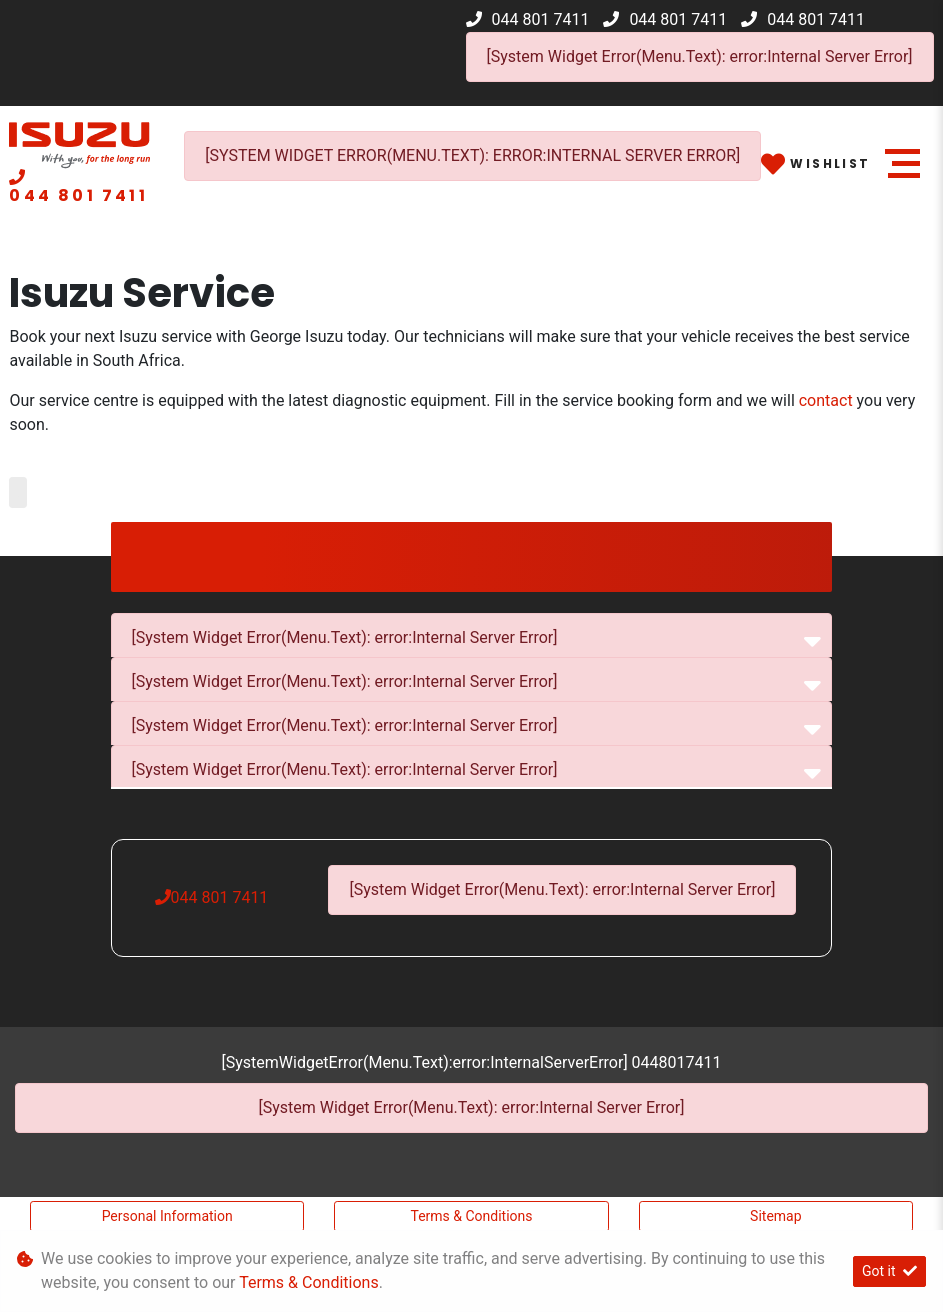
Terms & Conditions (471, 1216)
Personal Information (167, 1216)
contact (826, 400)
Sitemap (775, 1216)
